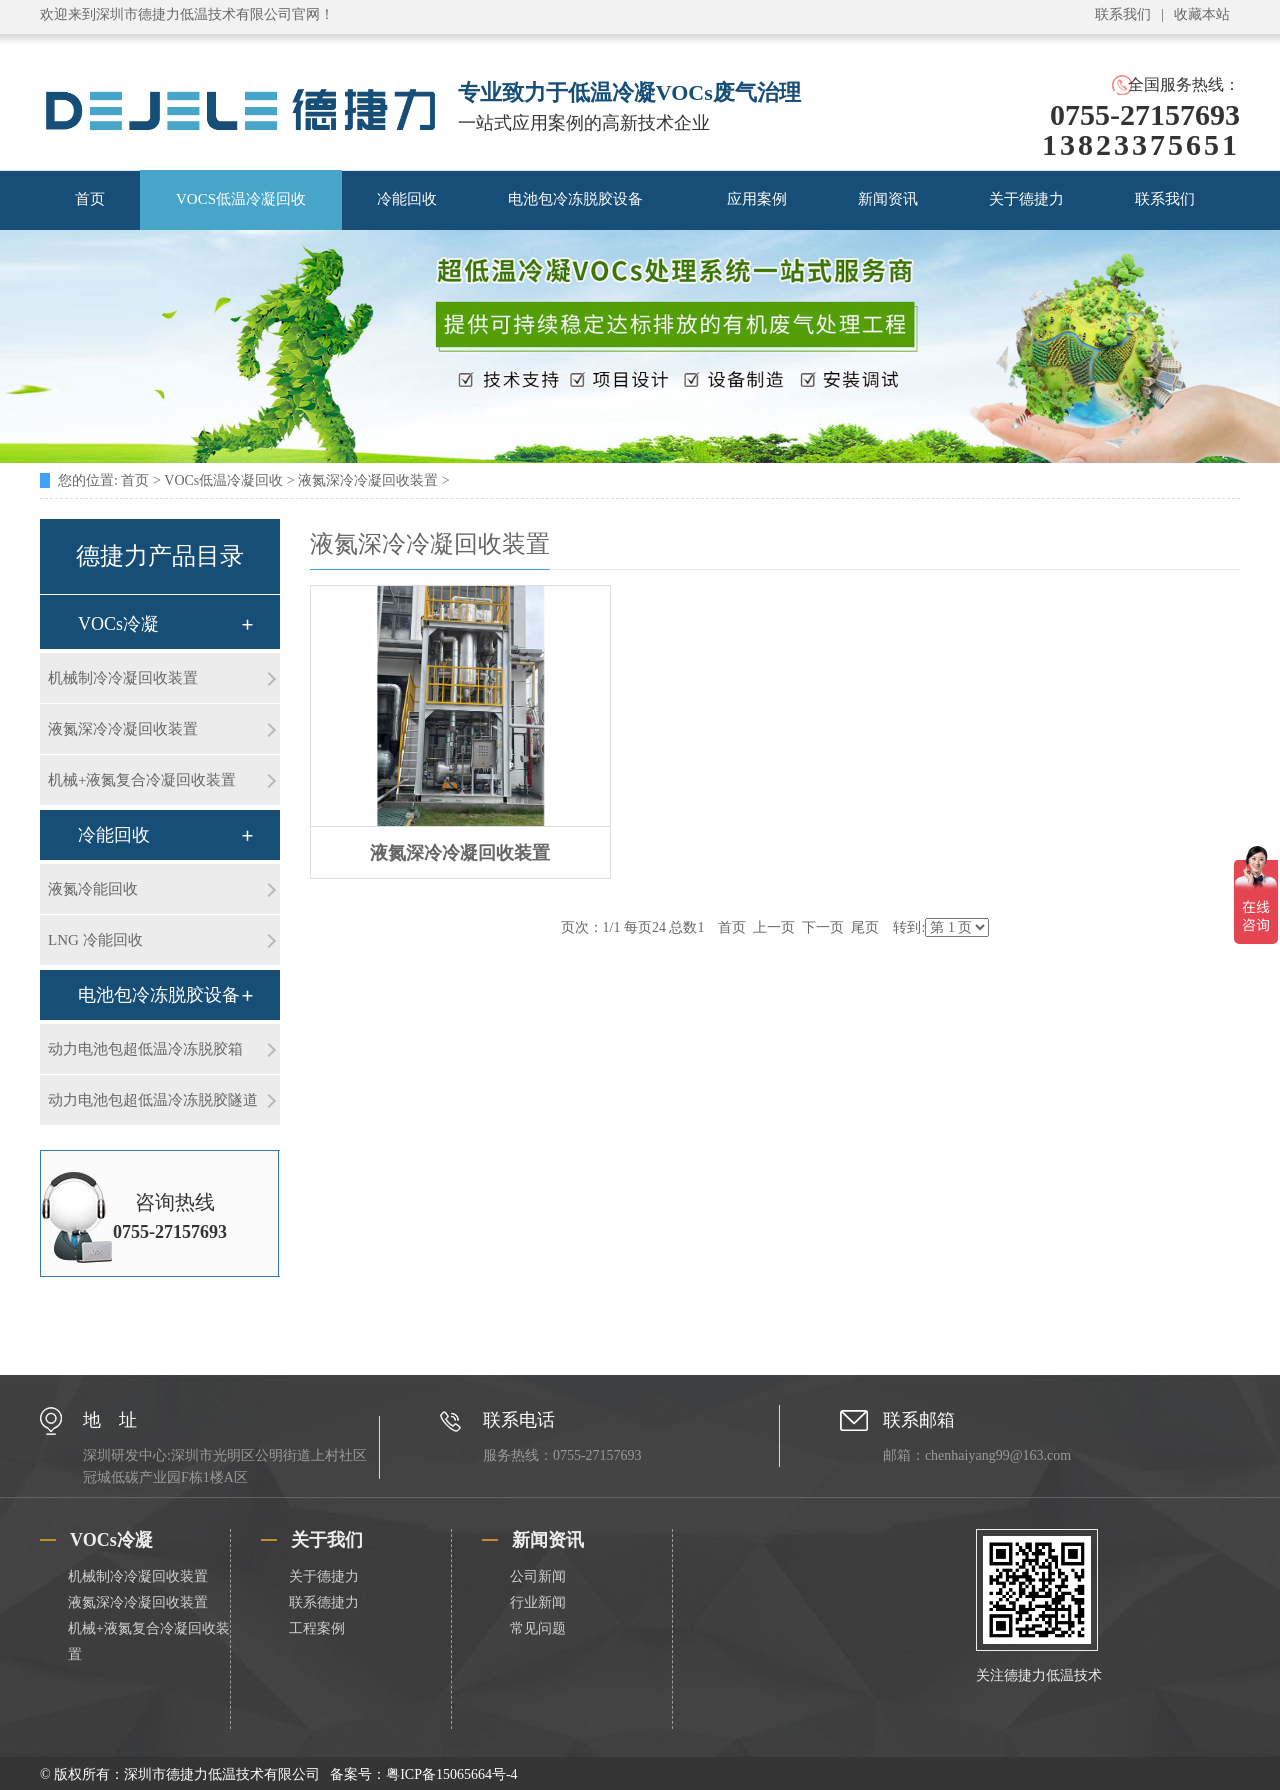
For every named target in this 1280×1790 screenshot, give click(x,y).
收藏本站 (1202, 14)
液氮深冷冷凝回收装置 (368, 480)
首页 (90, 199)
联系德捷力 (324, 1602)
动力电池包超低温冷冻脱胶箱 (145, 1049)
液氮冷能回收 (93, 889)
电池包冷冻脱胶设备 (575, 199)
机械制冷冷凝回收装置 (123, 678)
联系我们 (1123, 14)
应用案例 (757, 199)
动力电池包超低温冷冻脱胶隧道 (153, 1100)
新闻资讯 (888, 199)
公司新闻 (538, 1576)
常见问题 (538, 1628)
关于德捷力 (1026, 199)
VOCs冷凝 (118, 624)
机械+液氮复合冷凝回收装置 (142, 780)
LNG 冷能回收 (95, 940)
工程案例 (317, 1628)
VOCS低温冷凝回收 (241, 199)
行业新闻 (538, 1602)
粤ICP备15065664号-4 (451, 1774)
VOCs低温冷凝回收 (223, 480)
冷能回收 (407, 199)
